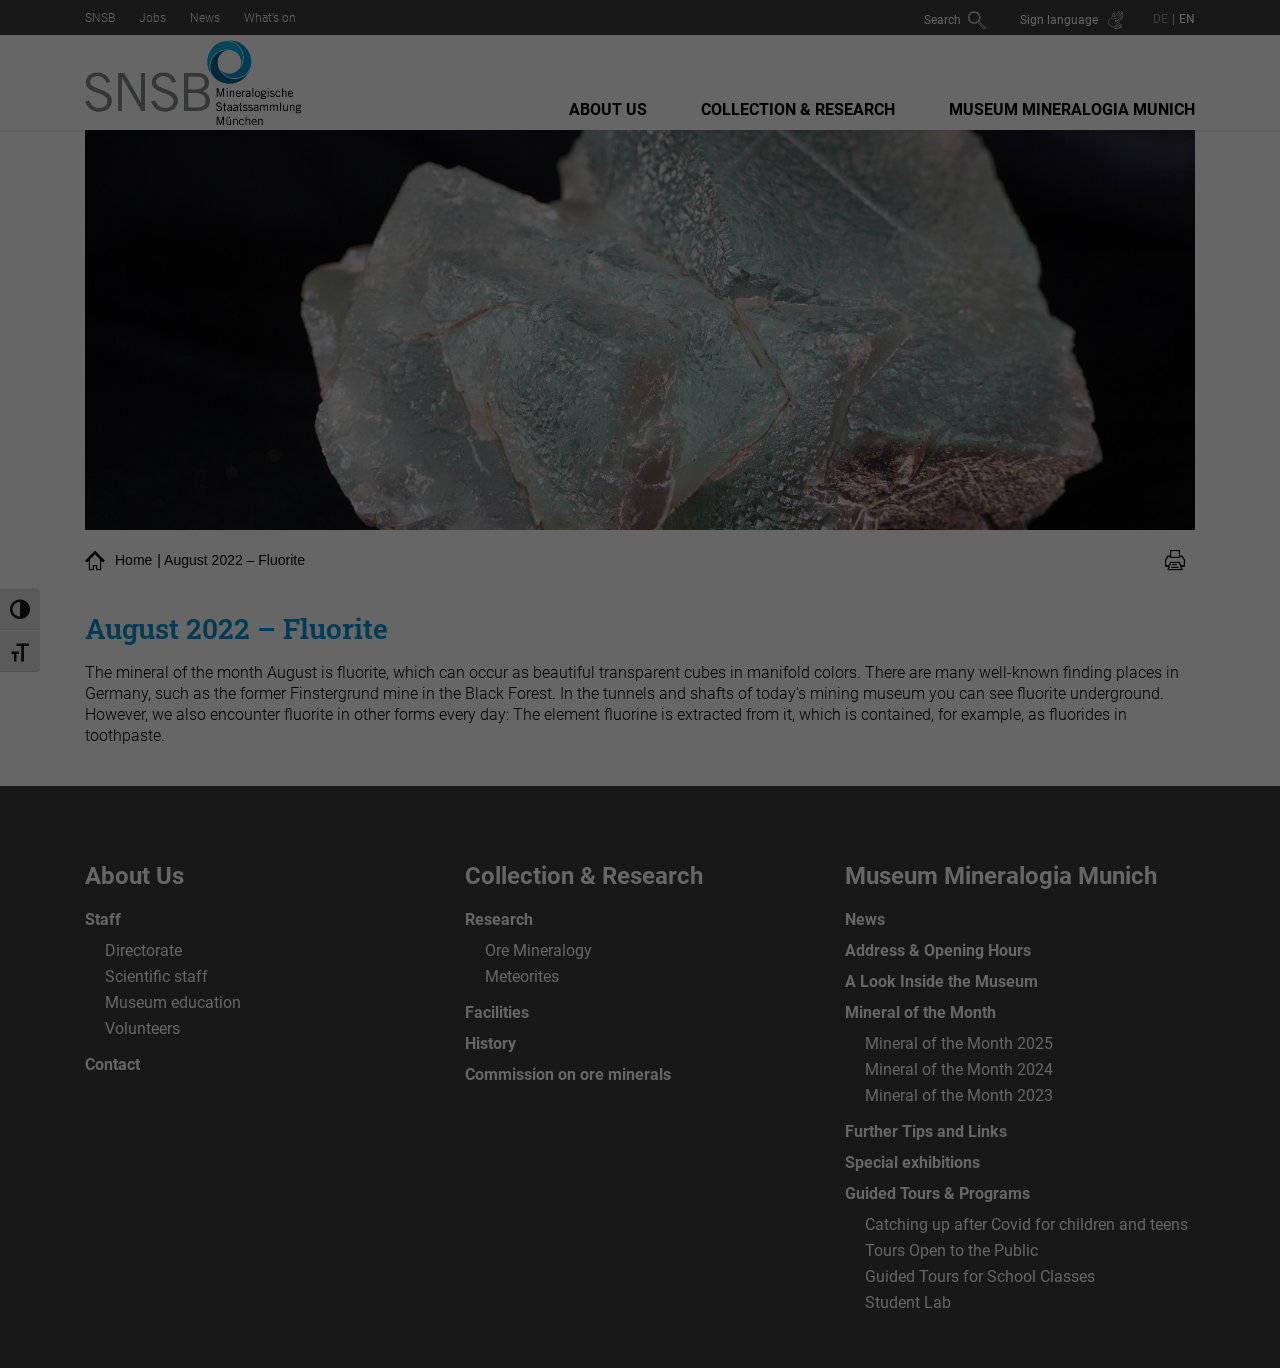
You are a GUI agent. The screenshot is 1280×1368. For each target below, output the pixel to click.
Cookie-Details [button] (640, 517)
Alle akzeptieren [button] (640, 356)
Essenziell (424, 287)
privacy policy (491, 223)
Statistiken (616, 287)
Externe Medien (825, 287)
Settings (405, 242)
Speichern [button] (640, 415)
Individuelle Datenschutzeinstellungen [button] (640, 474)
